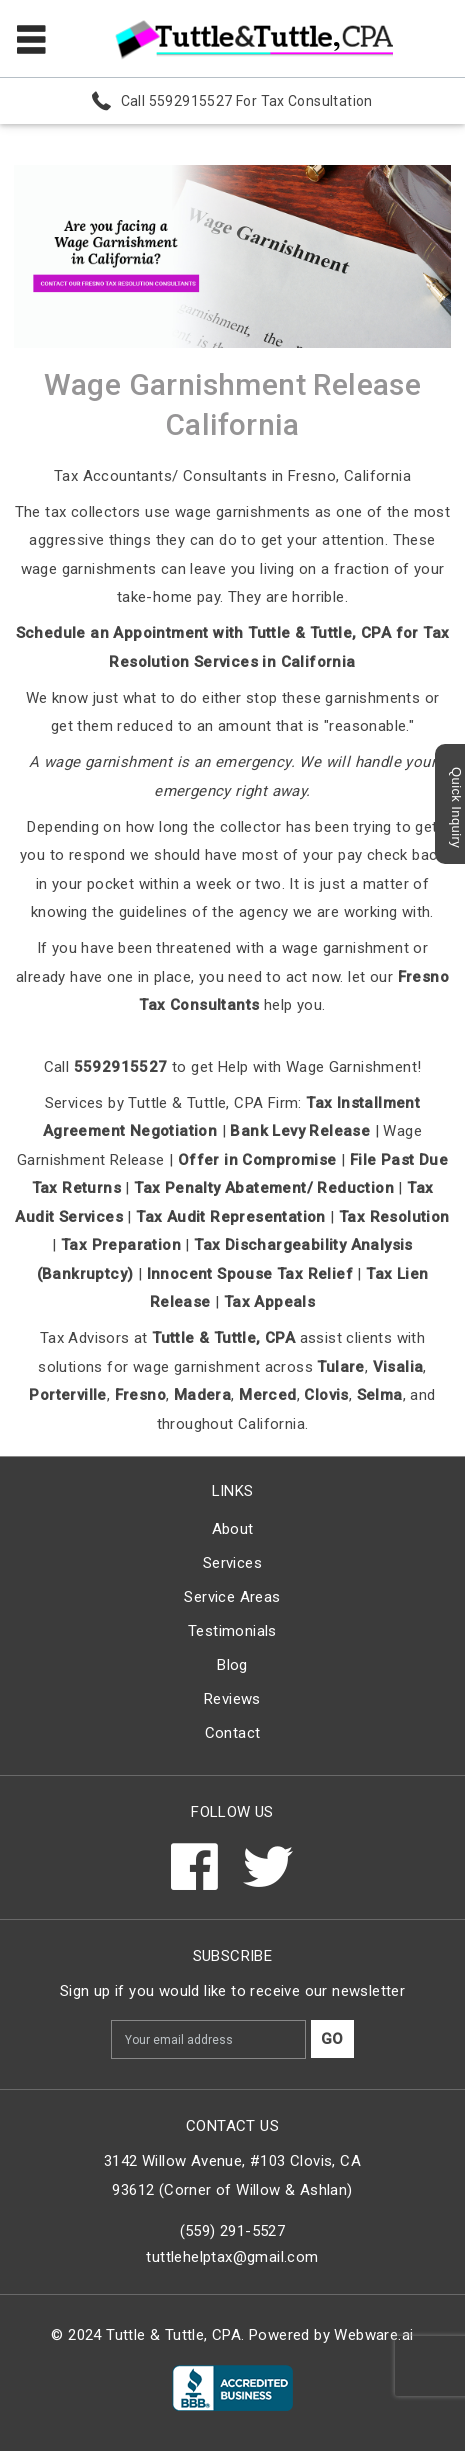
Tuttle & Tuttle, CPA (223, 1338)
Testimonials (232, 1631)
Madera (202, 1395)
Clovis (326, 1395)
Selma (380, 1395)
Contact (233, 1733)
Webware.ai (373, 2335)
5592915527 (121, 1067)
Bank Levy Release (300, 1131)
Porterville (67, 1395)
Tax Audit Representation (231, 1217)
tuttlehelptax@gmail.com (232, 2257)
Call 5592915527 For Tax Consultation (247, 101)
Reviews (232, 1699)
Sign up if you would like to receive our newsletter (232, 1991)
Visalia (398, 1367)
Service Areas (232, 1597)
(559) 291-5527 (233, 2231)
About (233, 1529)
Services (232, 1563)
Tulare (340, 1367)
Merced (267, 1395)
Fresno (140, 1395)
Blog (232, 1665)
